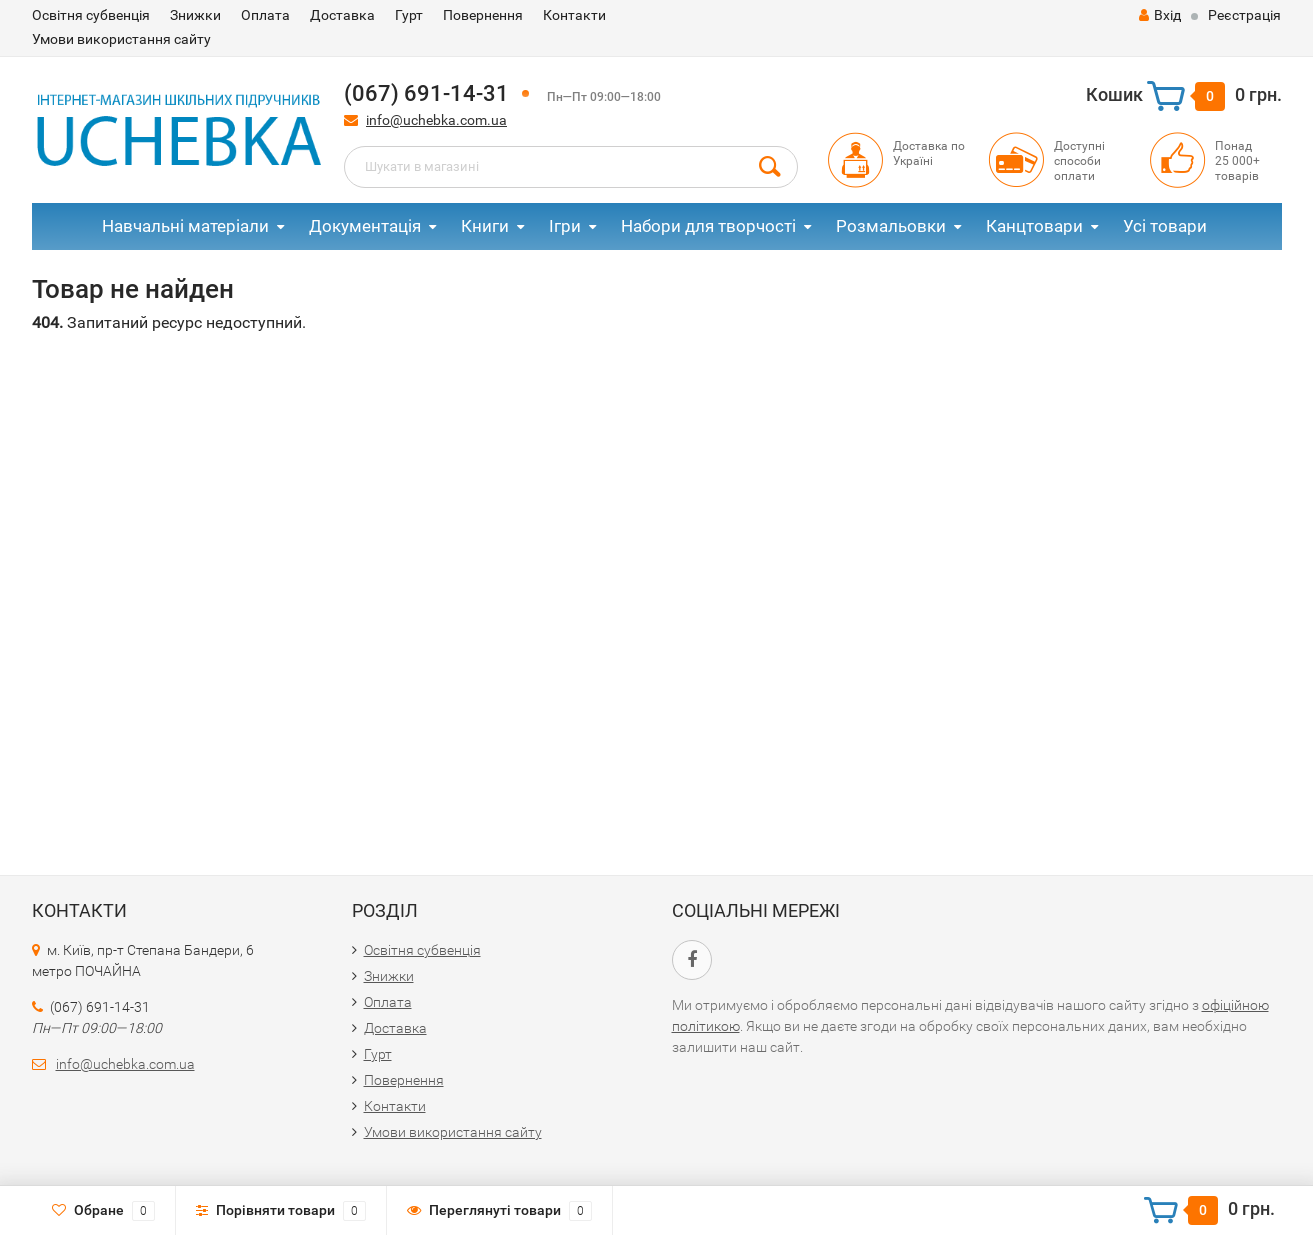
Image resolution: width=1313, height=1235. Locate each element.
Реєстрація (1244, 15)
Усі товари (1165, 226)
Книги (485, 226)
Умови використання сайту (121, 39)
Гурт (409, 15)
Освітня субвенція (91, 15)
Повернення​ (483, 15)
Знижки (195, 15)
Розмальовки (891, 226)
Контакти (574, 15)
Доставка (342, 15)
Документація (365, 226)
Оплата (265, 15)
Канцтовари (1034, 226)
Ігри (565, 226)
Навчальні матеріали (185, 226)
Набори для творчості (708, 226)
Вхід (1160, 15)
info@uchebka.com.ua (436, 120)
